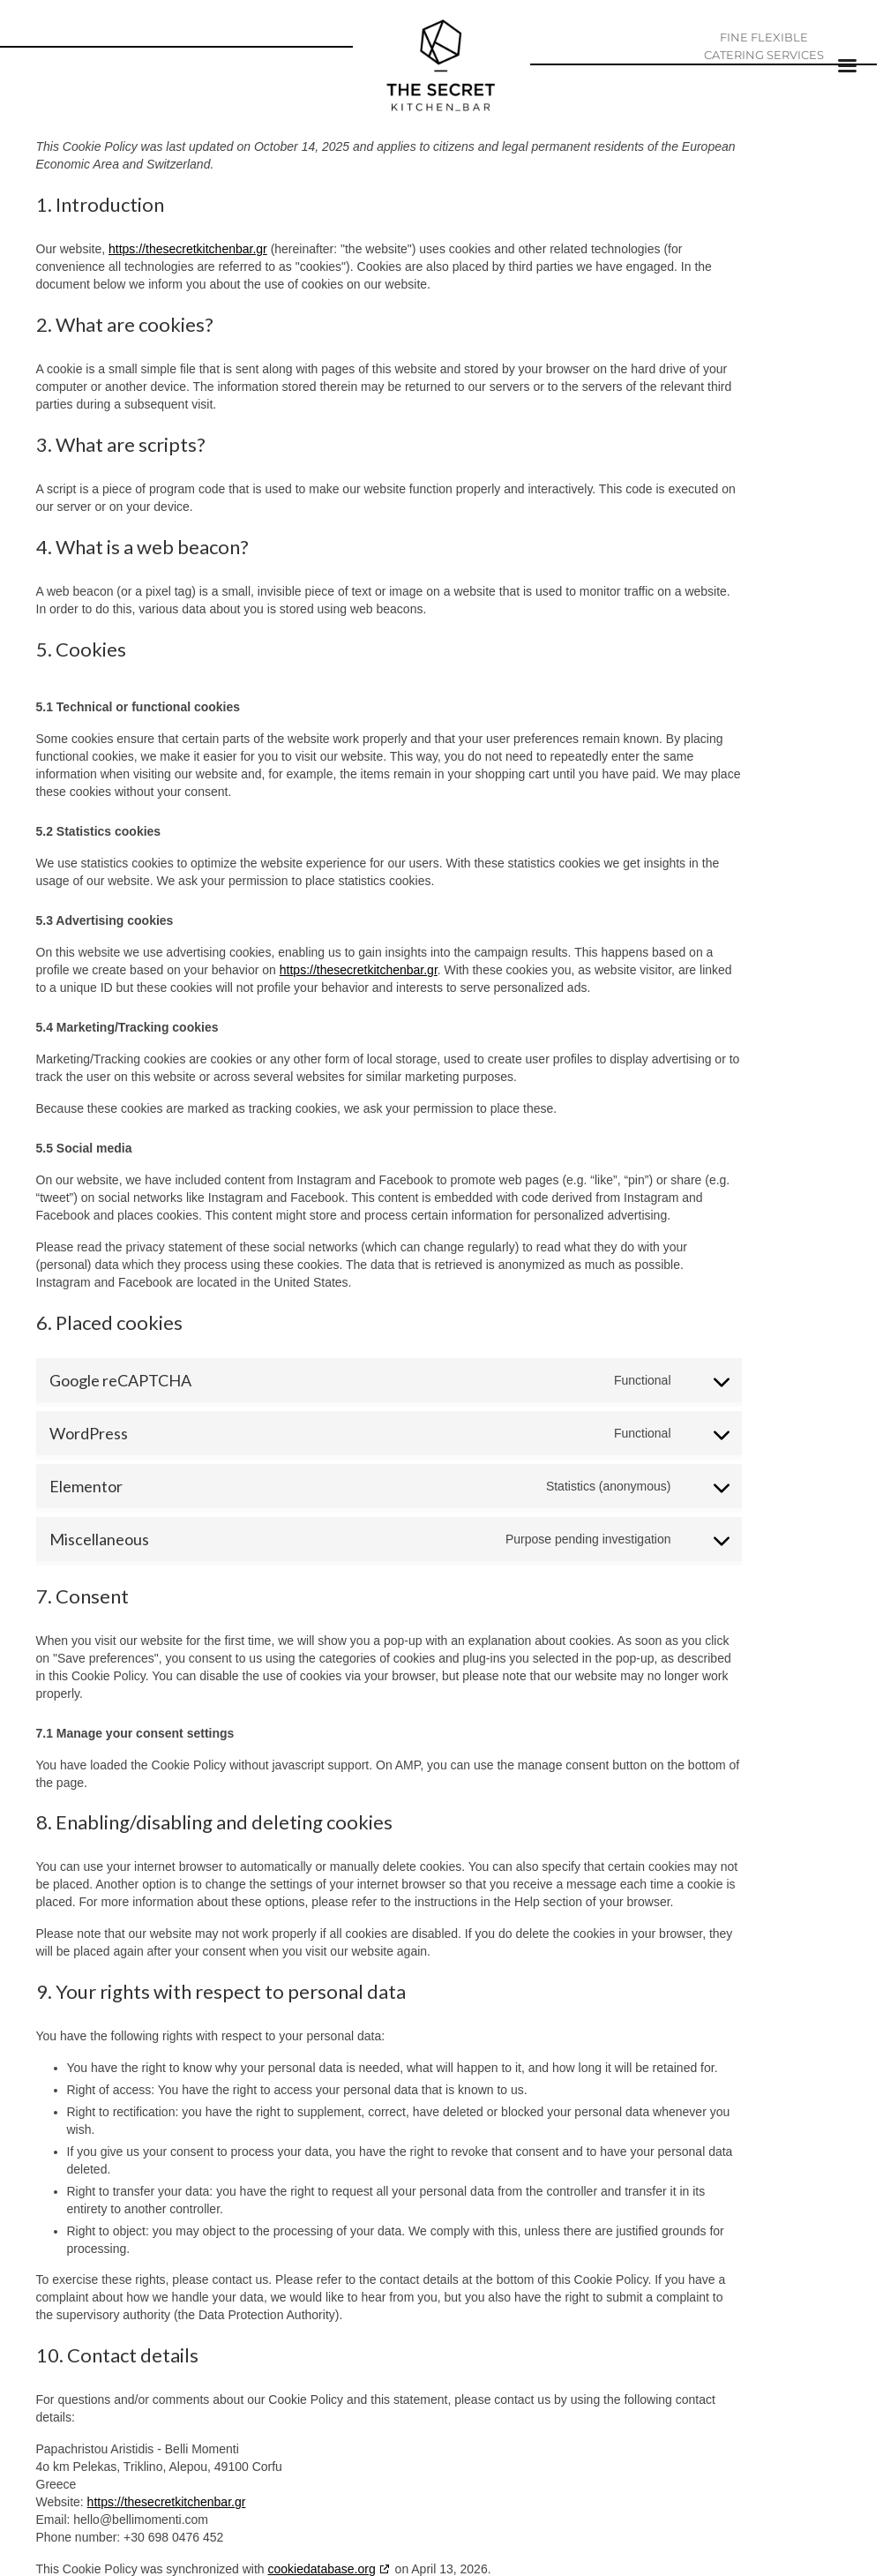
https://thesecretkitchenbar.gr (188, 249)
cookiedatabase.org (322, 2569)
